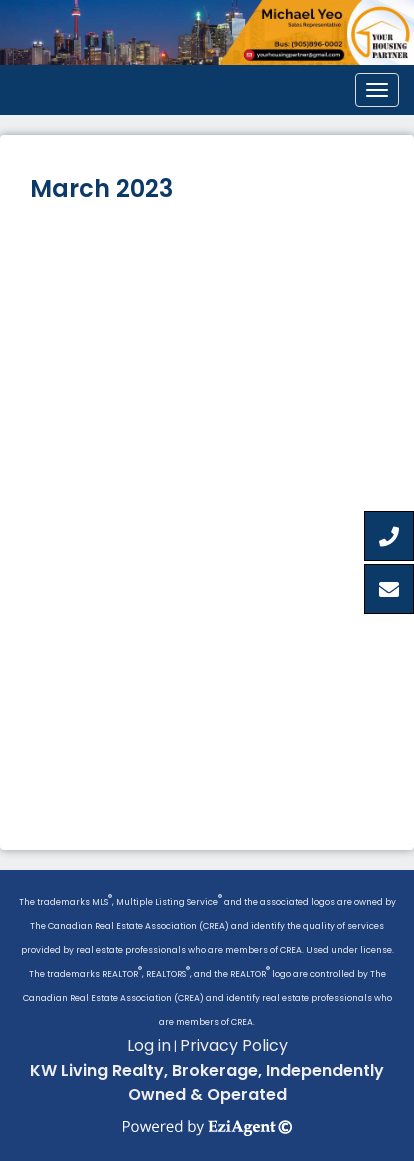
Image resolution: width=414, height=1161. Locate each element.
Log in (149, 1045)
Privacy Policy (234, 1045)
